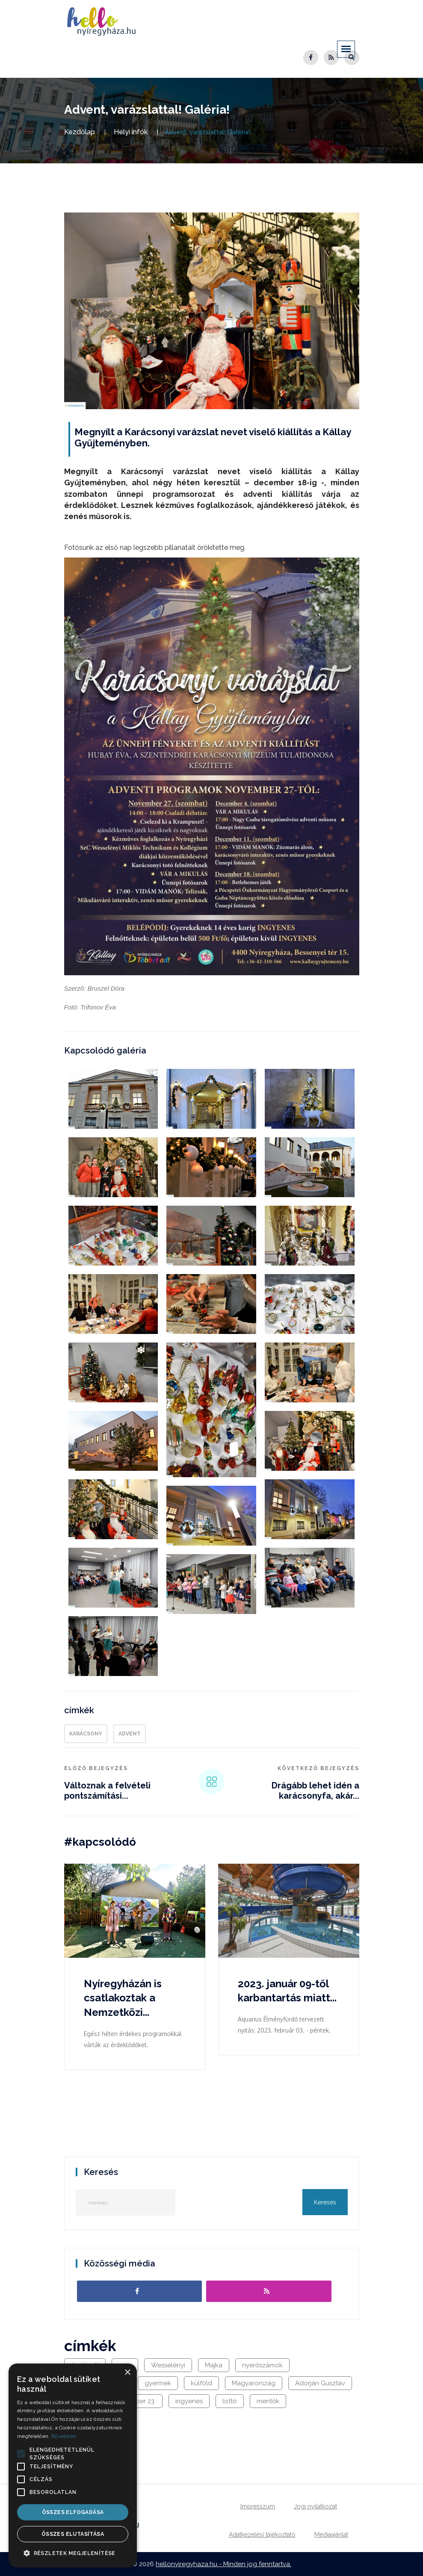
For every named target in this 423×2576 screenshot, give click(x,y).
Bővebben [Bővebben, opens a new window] (63, 2436)
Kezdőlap (79, 132)
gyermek (158, 2383)
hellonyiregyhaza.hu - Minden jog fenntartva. (223, 2564)
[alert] (73, 2465)
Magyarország (253, 2383)
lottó (229, 2401)
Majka (213, 2365)
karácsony (85, 1734)
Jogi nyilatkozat (315, 2506)
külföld (201, 2383)
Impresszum (257, 2506)
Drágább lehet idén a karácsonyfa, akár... (315, 1790)
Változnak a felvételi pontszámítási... (107, 1790)
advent (129, 1734)
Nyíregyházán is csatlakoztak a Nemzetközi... (123, 1997)
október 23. (138, 2401)
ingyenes (189, 2401)
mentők (268, 2401)
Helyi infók (131, 132)
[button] (21, 2453)
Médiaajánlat (331, 2534)
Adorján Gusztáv (320, 2383)
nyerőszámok (262, 2365)
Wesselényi (168, 2365)
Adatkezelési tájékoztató (262, 2534)
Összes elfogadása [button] (73, 2512)
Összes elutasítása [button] (72, 2534)
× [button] (127, 2372)
